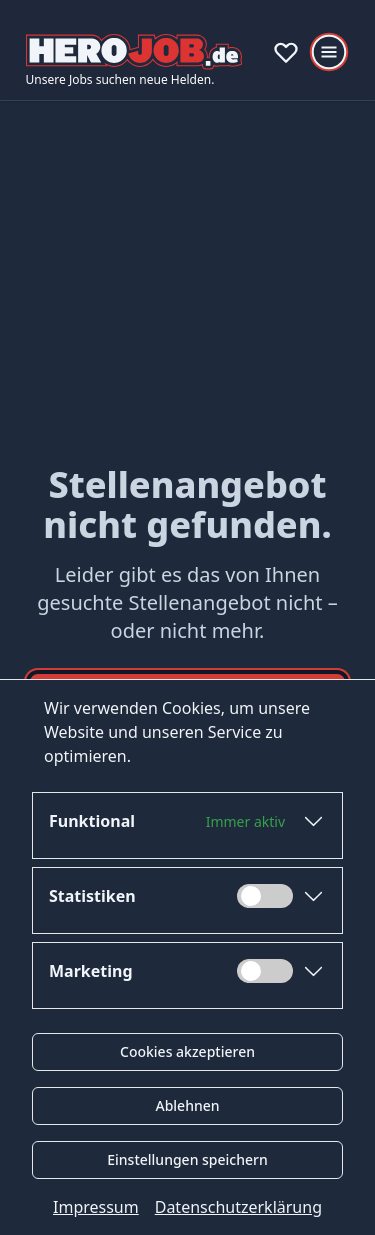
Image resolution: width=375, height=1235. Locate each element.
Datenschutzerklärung (238, 1207)
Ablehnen (187, 1105)
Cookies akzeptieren (187, 1051)
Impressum (96, 1207)
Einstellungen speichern (187, 1159)
